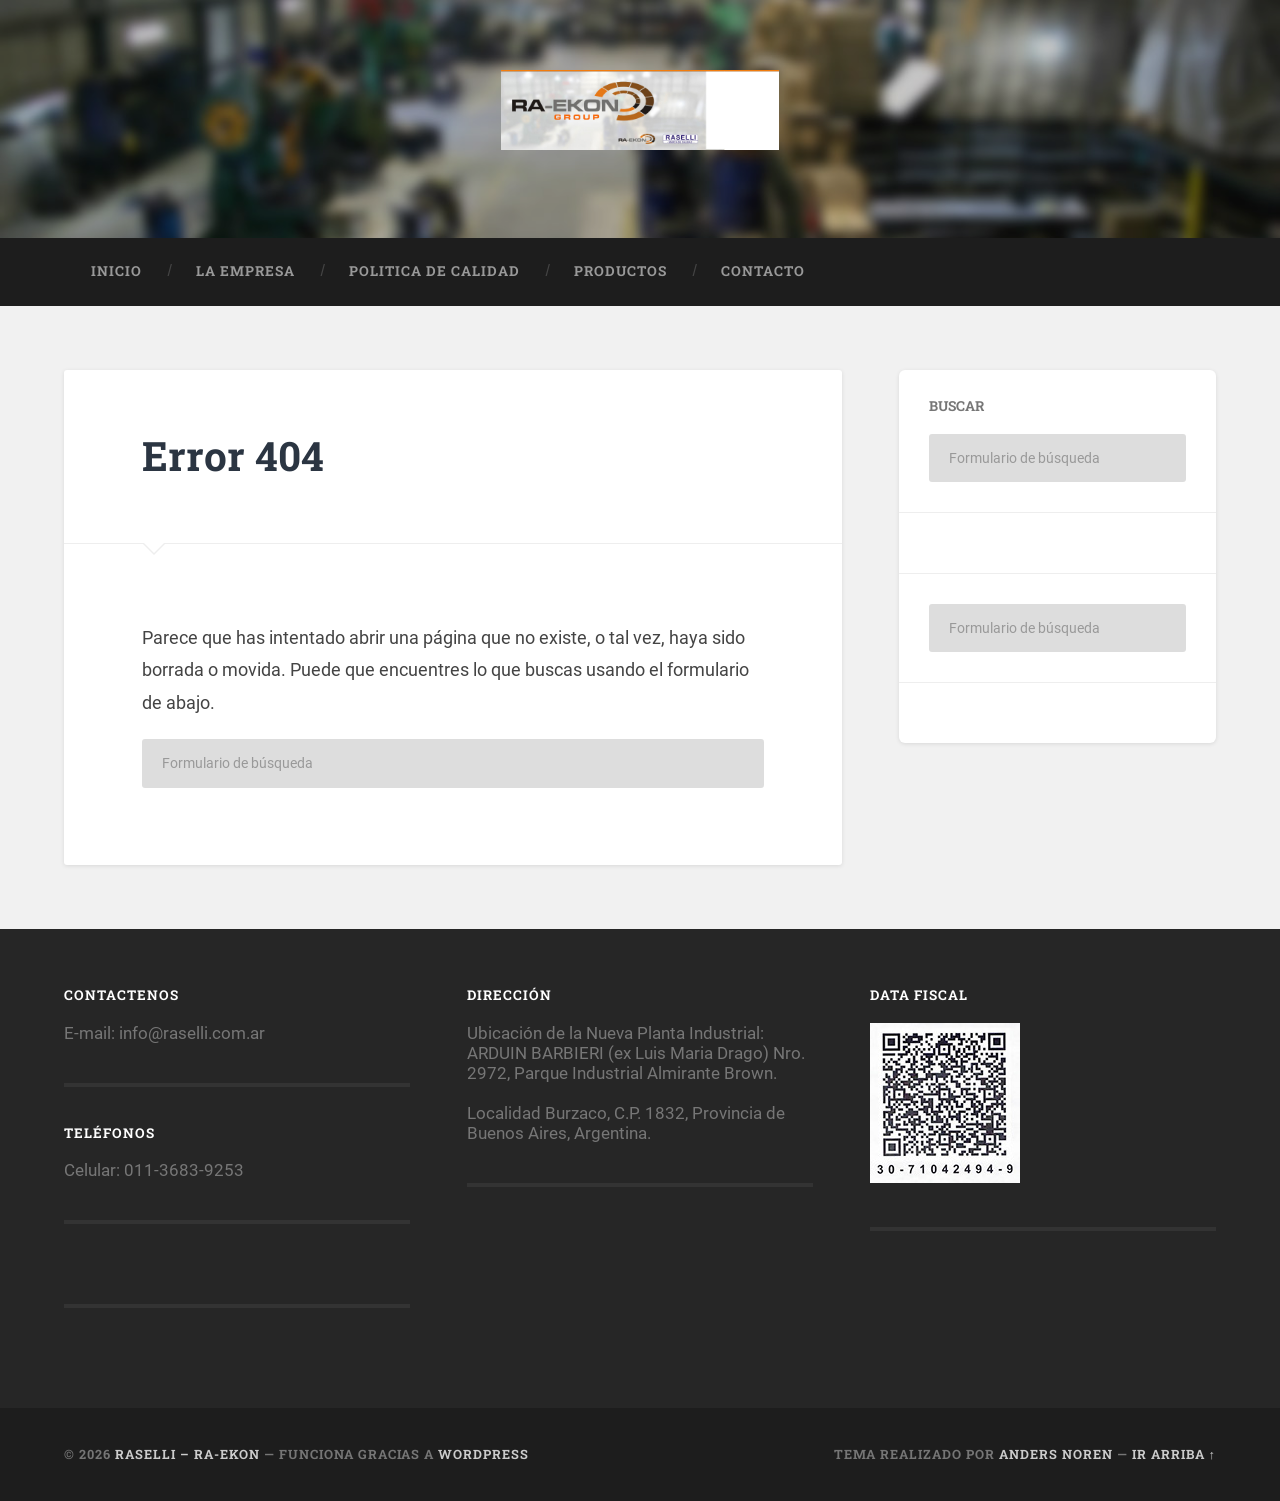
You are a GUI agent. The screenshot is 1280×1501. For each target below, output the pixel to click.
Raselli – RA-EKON (187, 1454)
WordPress (483, 1454)
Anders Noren (1056, 1454)
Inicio (116, 271)
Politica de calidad (434, 271)
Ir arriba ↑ (1174, 1454)
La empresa (245, 271)
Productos (620, 271)
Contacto (763, 271)
